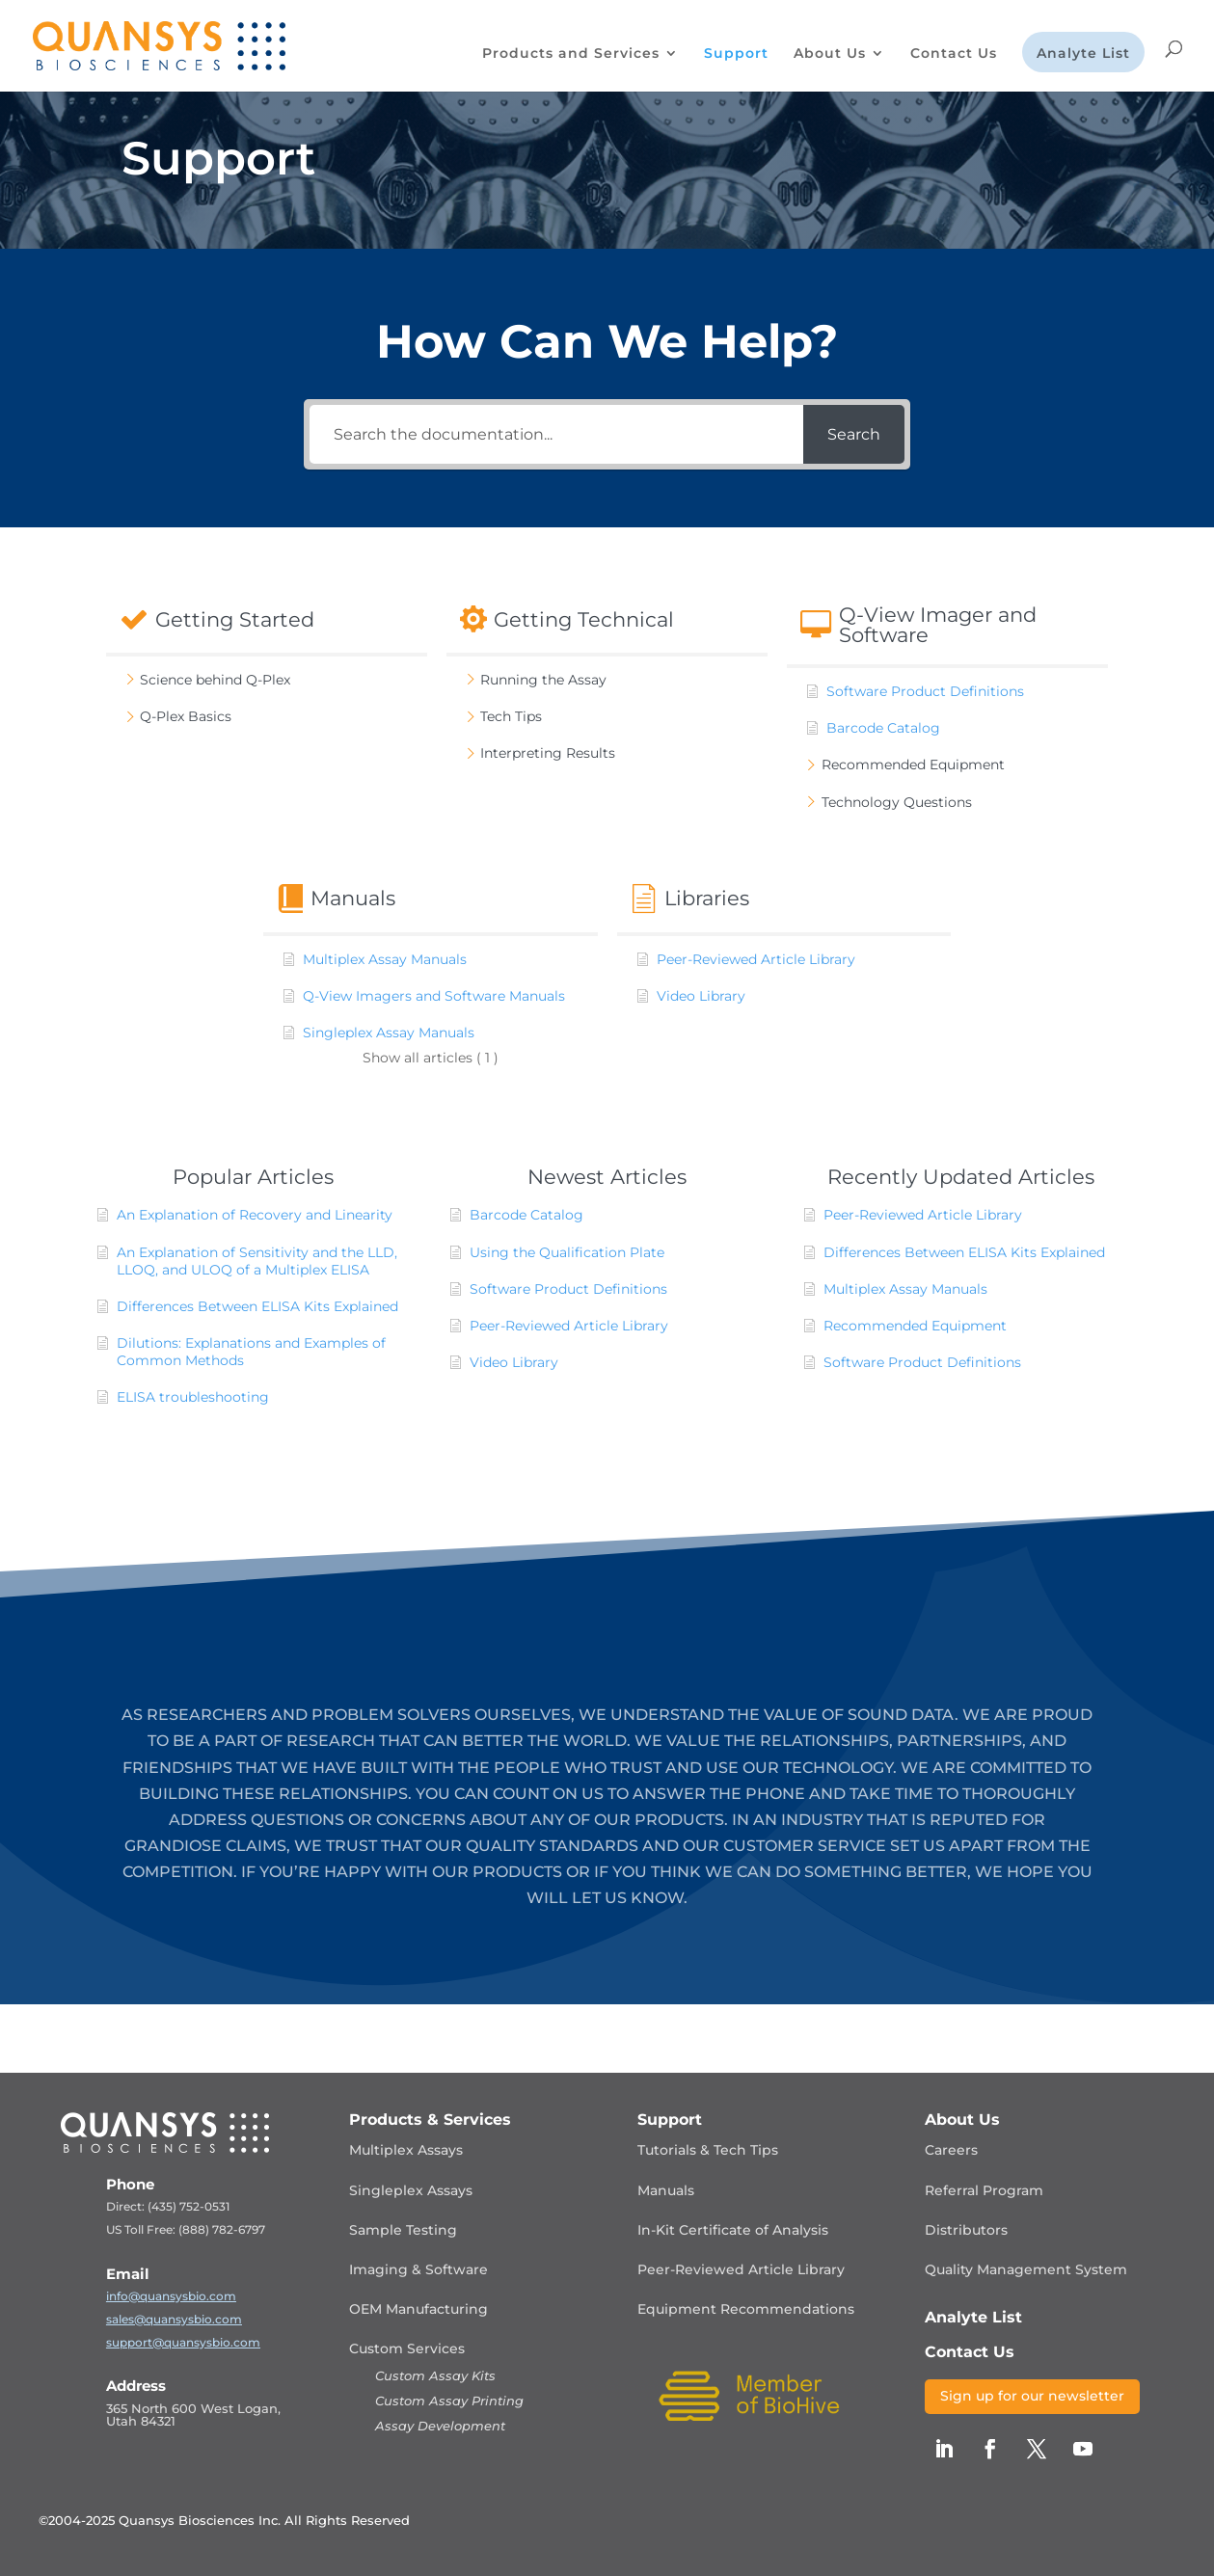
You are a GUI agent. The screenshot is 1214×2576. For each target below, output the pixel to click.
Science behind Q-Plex (215, 679)
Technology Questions (897, 802)
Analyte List (1083, 54)
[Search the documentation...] (557, 434)
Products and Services (571, 54)
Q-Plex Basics (185, 716)
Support (736, 54)
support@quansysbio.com (183, 2342)
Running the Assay (543, 679)
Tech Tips (511, 716)
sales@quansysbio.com (174, 2319)
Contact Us (953, 54)
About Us (830, 54)
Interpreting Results (547, 753)
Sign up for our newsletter (1032, 2395)
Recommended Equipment (913, 764)
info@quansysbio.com (171, 2296)
